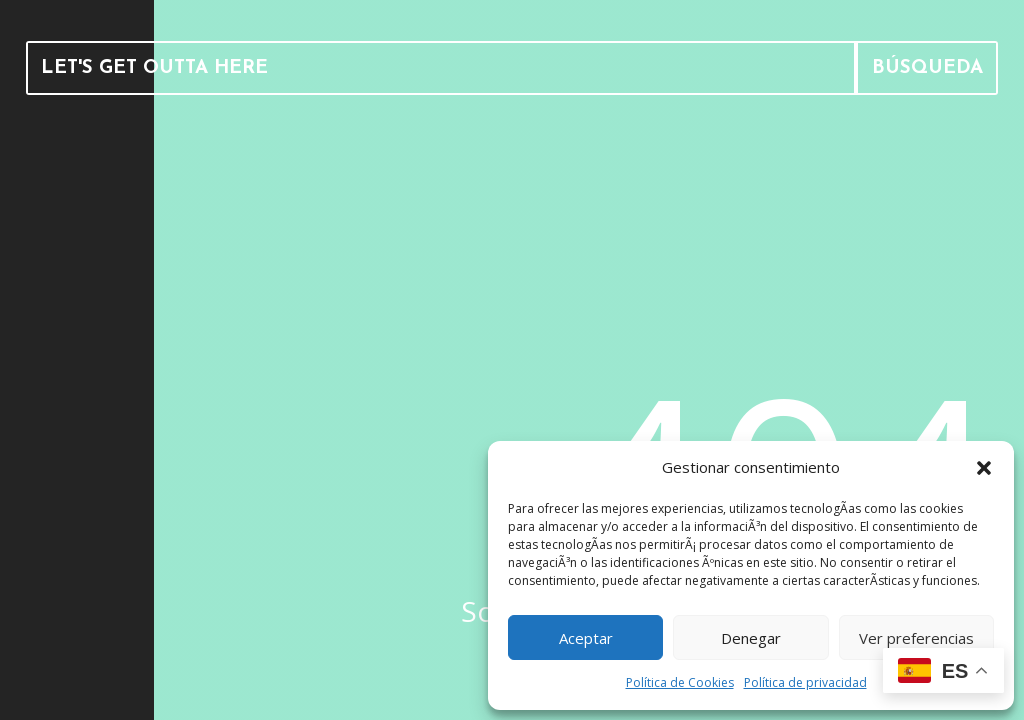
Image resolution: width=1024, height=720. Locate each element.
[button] (984, 468)
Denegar (751, 638)
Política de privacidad (805, 682)
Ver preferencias (916, 638)
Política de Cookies (680, 682)
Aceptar (586, 638)
